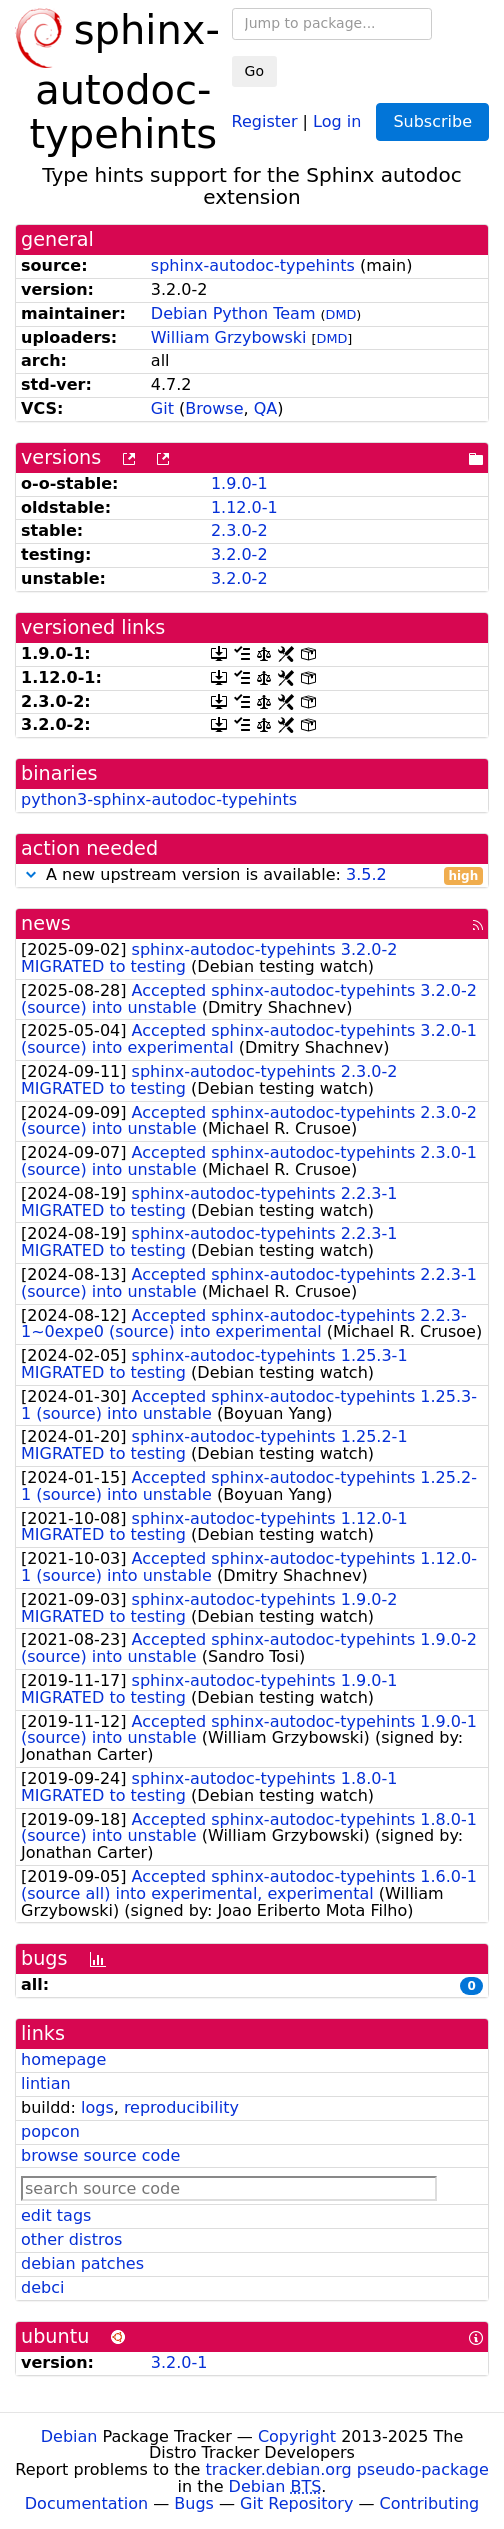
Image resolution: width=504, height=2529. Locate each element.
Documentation (86, 2503)
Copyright (297, 2436)
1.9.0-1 (239, 483)
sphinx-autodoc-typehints (253, 265)
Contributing (430, 2503)
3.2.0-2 (239, 554)
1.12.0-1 (244, 507)
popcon (50, 2131)
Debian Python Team (233, 313)
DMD (341, 314)
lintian (46, 2083)
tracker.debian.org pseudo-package (347, 2469)
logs (97, 2107)
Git (162, 408)
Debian (69, 2436)
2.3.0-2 (239, 530)
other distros (71, 2239)
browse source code (100, 2155)
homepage (63, 2059)
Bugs (194, 2503)
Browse (214, 408)
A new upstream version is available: (252, 875)
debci (42, 2287)
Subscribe (432, 121)
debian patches (82, 2263)
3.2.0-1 (179, 2362)
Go (254, 71)
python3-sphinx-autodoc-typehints (159, 799)
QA (266, 408)
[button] (31, 874)
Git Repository (296, 2503)
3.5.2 (366, 874)
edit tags (56, 2215)
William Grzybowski (229, 337)
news (46, 923)
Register (265, 120)
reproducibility (181, 2107)
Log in (337, 120)
